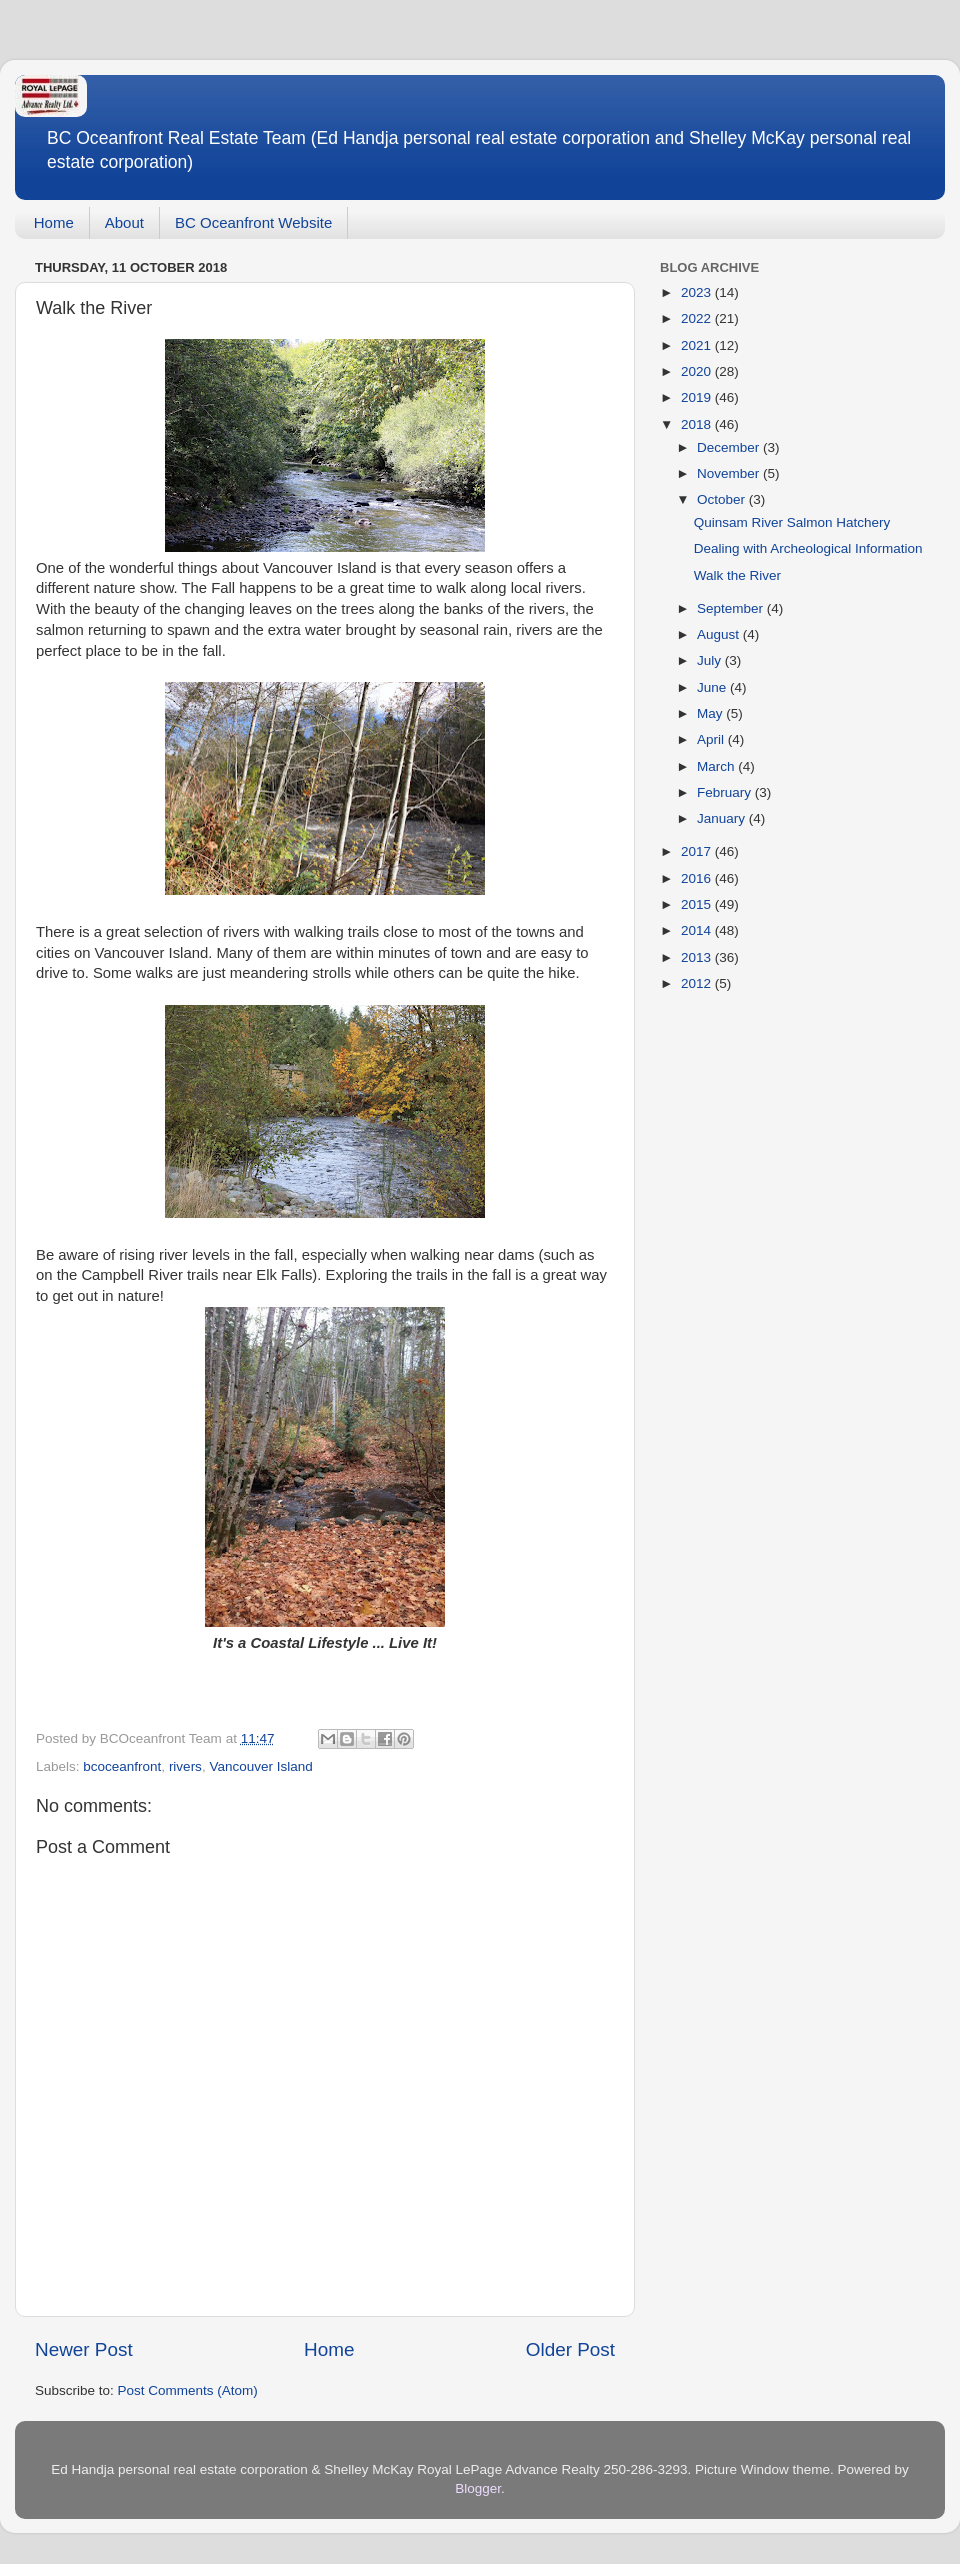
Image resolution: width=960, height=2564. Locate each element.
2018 (698, 424)
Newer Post (84, 2349)
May (711, 713)
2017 (698, 851)
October (723, 499)
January (723, 818)
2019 (698, 397)
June (713, 687)
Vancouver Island (260, 1766)
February (726, 792)
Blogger (478, 2488)
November (730, 473)
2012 (698, 983)
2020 (698, 371)
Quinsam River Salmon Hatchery (792, 522)
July (711, 660)
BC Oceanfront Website (253, 222)
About (124, 222)
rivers (185, 1766)
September (732, 608)
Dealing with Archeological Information (808, 548)
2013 (698, 957)
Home (54, 222)
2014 (698, 930)
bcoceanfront (122, 1766)
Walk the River (737, 575)
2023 (698, 292)
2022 (698, 318)
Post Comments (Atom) (188, 2390)
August (720, 634)
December (730, 447)
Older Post (570, 2349)
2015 (698, 904)
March (717, 766)
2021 (698, 345)
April (712, 739)
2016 (698, 878)
